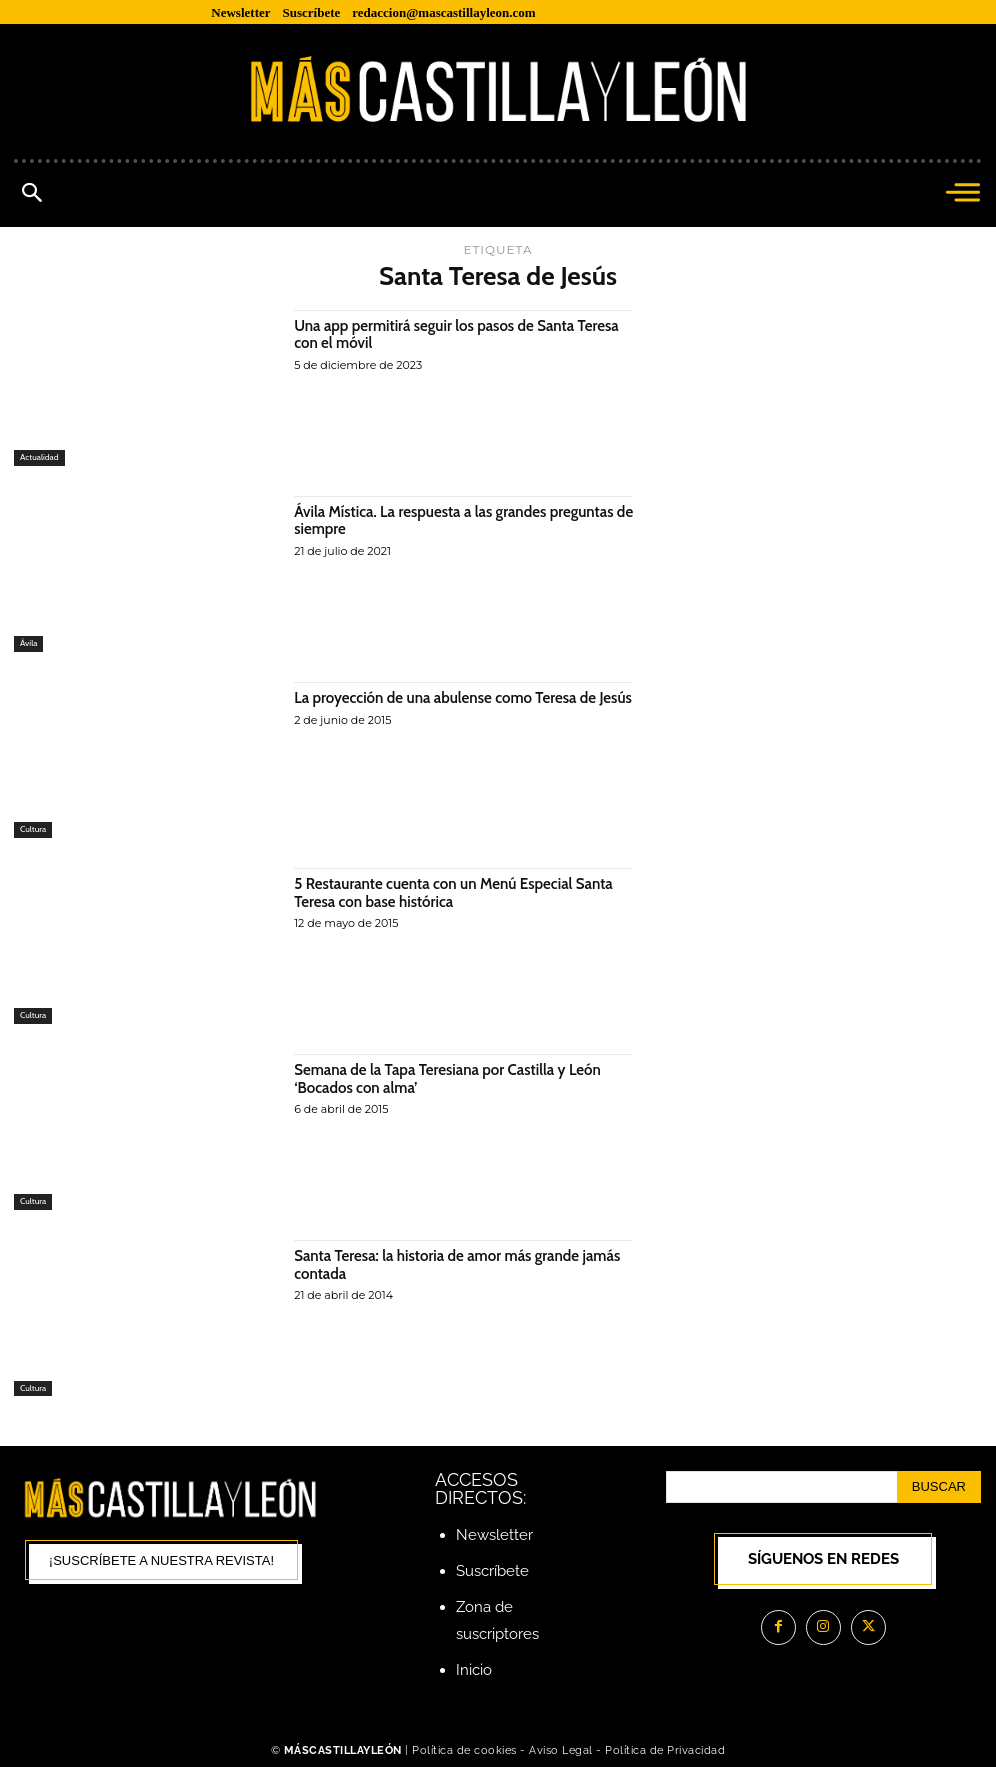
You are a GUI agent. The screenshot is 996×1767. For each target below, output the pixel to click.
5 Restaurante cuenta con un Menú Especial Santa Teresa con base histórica (463, 892)
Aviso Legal (562, 1750)
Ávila (29, 643)
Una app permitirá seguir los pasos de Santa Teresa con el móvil (442, 334)
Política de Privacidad (665, 1750)
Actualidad (40, 457)
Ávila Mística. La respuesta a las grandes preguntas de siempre (463, 520)
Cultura (33, 829)
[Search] (939, 1487)
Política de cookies (464, 1750)
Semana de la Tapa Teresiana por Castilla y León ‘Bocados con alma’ (457, 1078)
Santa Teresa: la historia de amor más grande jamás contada (445, 1264)
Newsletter (494, 1535)
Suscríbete (492, 1571)
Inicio (474, 1670)
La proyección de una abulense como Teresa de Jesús (454, 706)
